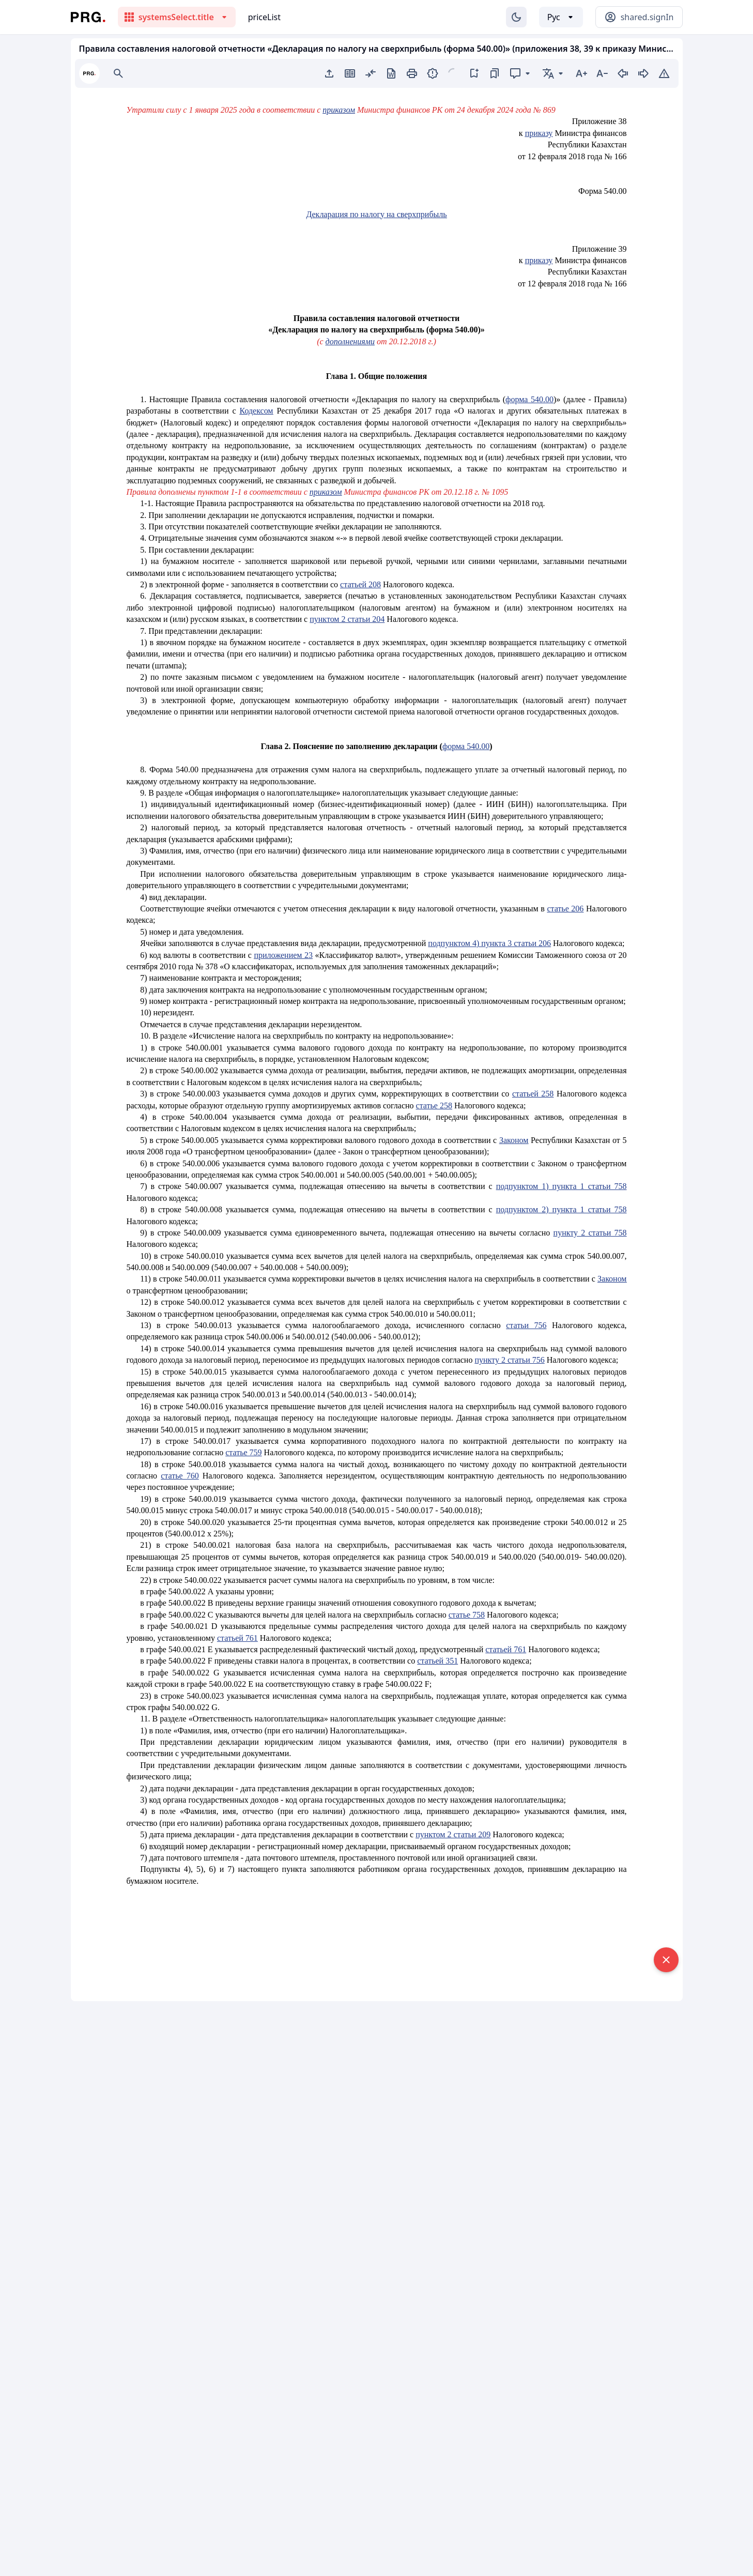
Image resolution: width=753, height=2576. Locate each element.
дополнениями (350, 341)
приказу (539, 133)
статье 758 (467, 1614)
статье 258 (434, 1105)
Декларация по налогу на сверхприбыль (376, 214)
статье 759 (243, 1452)
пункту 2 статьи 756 (509, 1359)
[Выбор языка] (561, 17)
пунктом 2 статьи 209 (453, 1834)
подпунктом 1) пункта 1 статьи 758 (561, 1186)
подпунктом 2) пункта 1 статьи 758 (561, 1209)
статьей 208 (360, 584)
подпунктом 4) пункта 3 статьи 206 (489, 943)
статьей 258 (533, 1093)
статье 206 (565, 908)
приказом (338, 109)
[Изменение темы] (516, 17)
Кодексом (256, 410)
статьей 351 (437, 1660)
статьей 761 (237, 1638)
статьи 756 (526, 1325)
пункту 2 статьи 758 (590, 1232)
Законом (513, 1140)
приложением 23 (283, 955)
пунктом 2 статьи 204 (347, 619)
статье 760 (179, 1475)
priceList (264, 17)
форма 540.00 (529, 399)
